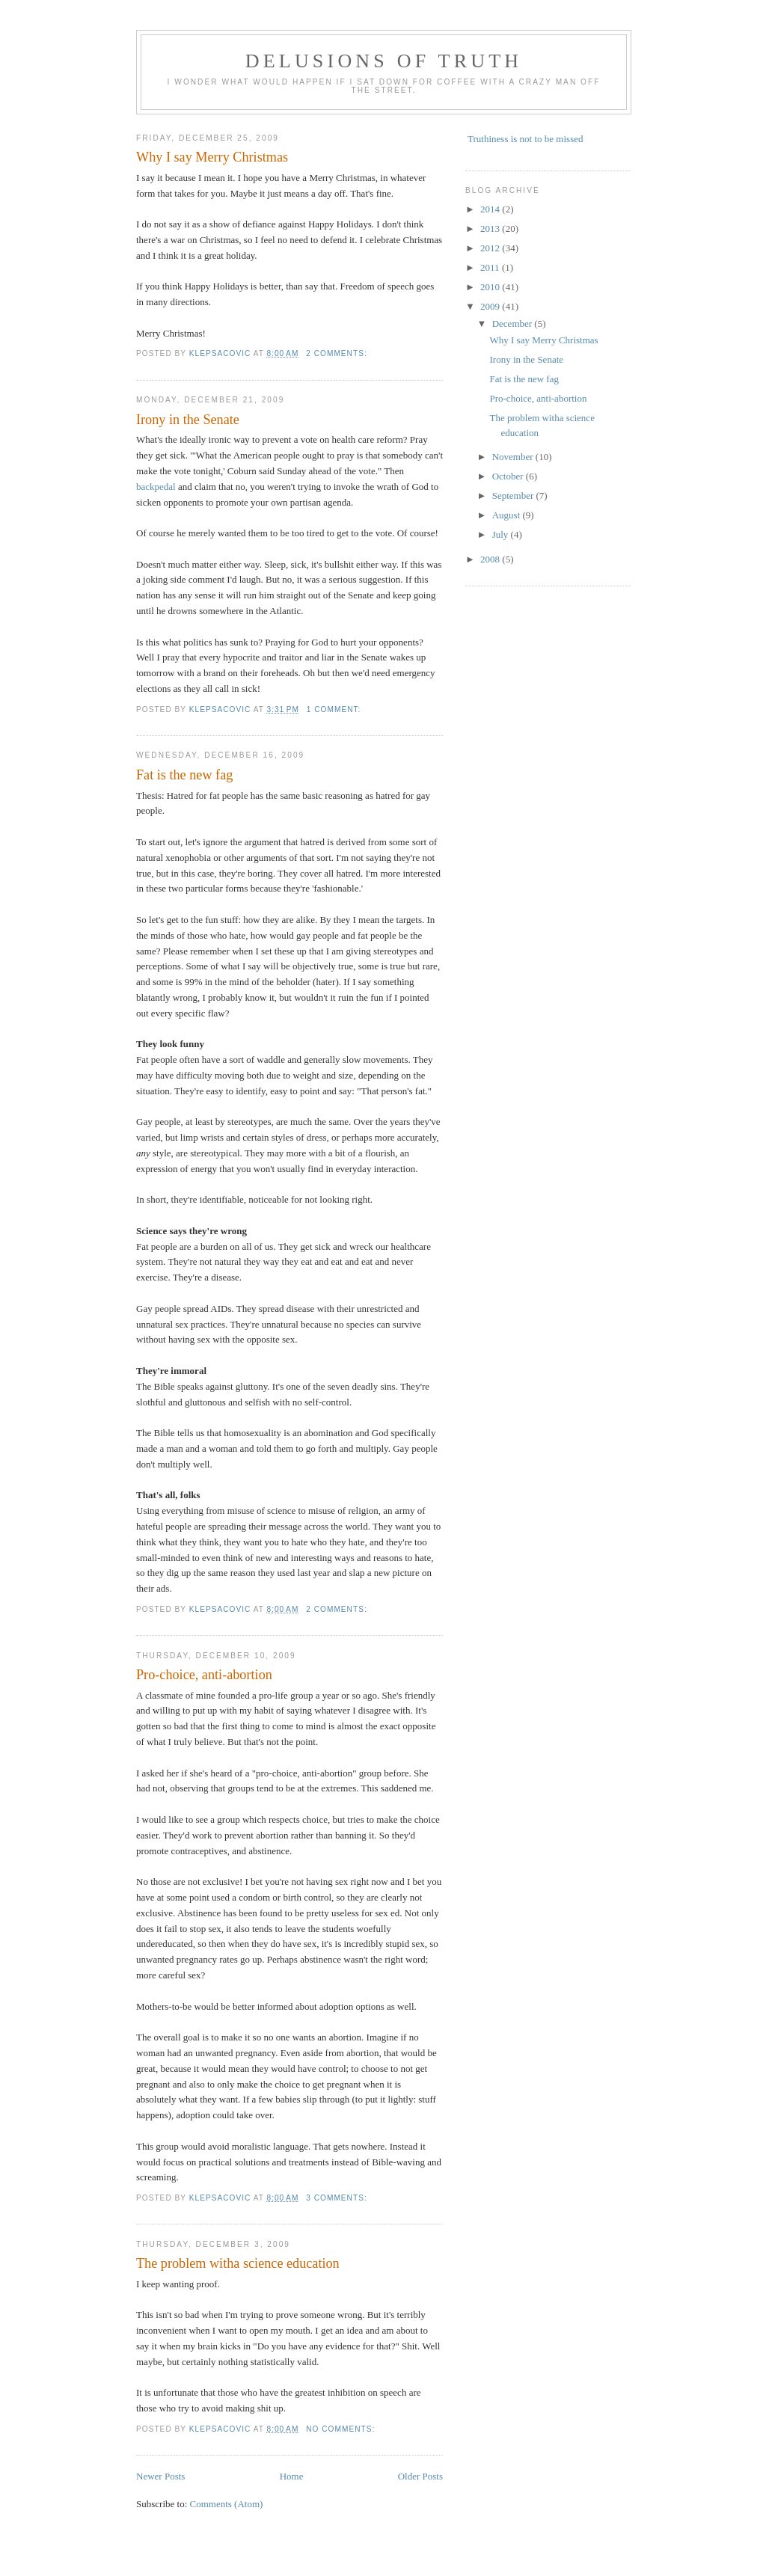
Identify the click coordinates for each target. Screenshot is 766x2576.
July (501, 534)
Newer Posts (160, 2476)
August (507, 515)
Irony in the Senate (187, 419)
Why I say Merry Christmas (212, 157)
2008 (491, 559)
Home (292, 2476)
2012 (491, 248)
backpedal (156, 486)
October (509, 476)
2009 (491, 306)
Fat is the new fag (184, 774)
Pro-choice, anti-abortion (204, 1674)
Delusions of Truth (383, 61)
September (514, 495)
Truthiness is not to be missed (525, 138)
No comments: (342, 2429)
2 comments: (338, 353)
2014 (491, 209)
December (513, 323)
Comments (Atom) (226, 2503)
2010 (491, 286)
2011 (491, 267)
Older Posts (420, 2476)
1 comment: (335, 709)
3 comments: (338, 2198)
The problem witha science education (238, 2263)
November (514, 456)
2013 (491, 228)
